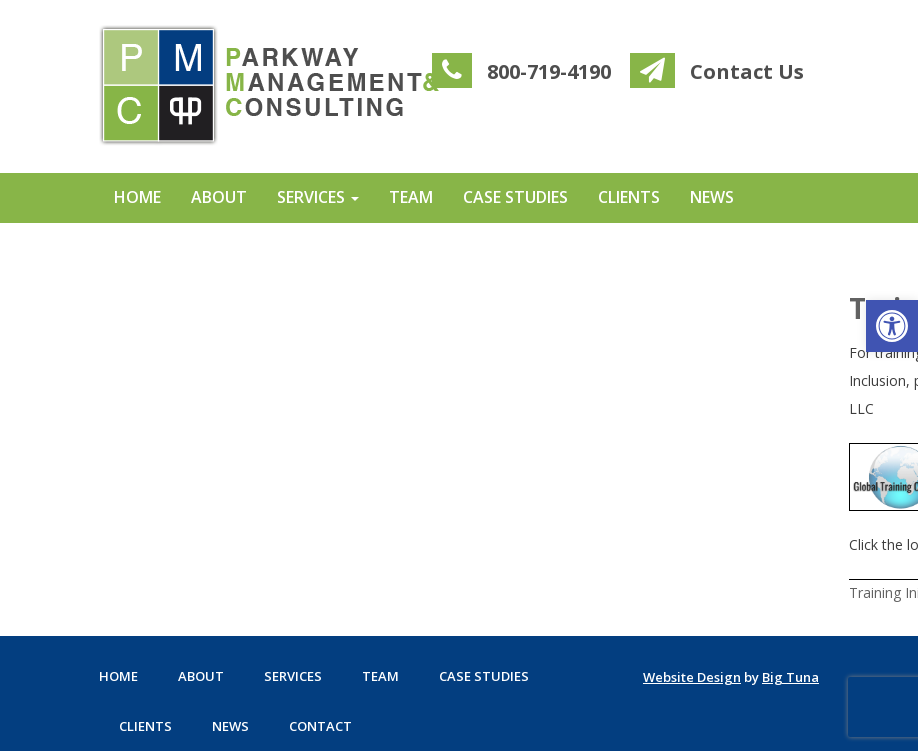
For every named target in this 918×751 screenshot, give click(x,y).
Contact (153, 245)
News (712, 197)
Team (411, 197)
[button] (892, 326)
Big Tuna (790, 677)
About (219, 197)
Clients (629, 197)
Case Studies (515, 197)
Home (137, 197)
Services (318, 197)
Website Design (692, 677)
